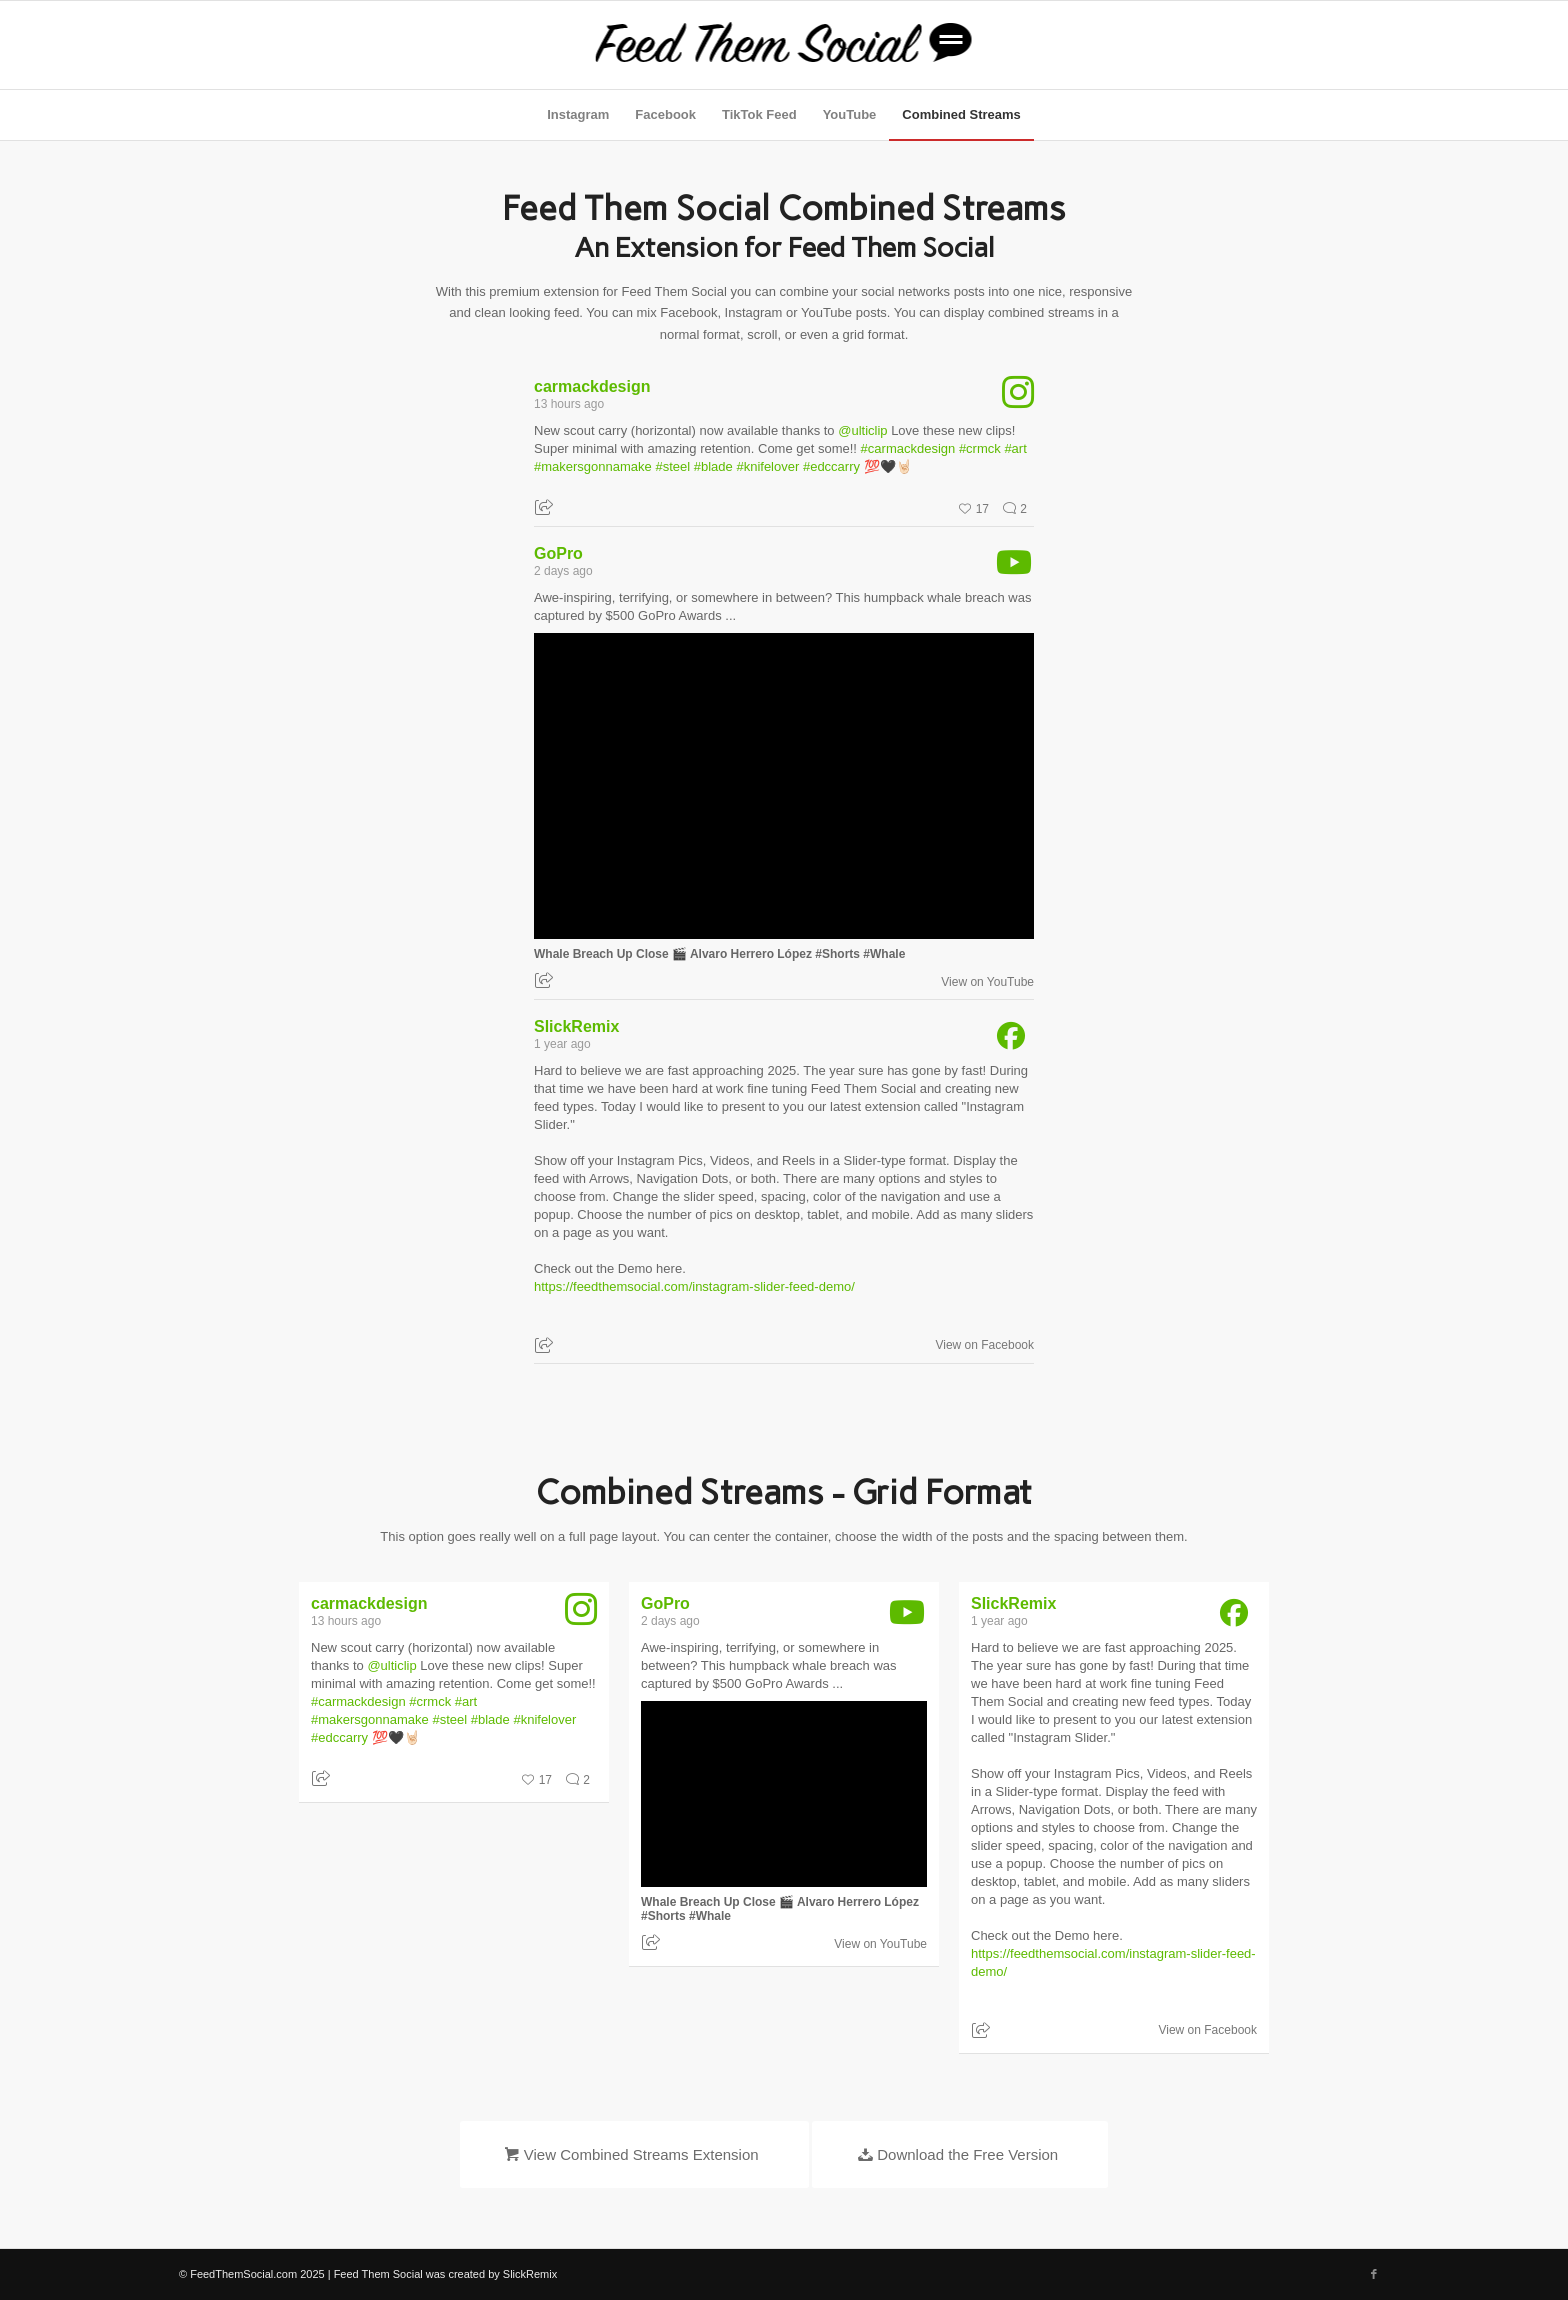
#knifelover (767, 466)
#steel (672, 466)
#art (1015, 448)
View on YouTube (987, 982)
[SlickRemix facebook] (1002, 1040)
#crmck (980, 448)
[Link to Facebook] (1374, 2274)
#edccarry (831, 466)
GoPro (558, 553)
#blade (713, 466)
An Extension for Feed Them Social (784, 247)
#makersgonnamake (593, 466)
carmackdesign (592, 386)
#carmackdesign (908, 448)
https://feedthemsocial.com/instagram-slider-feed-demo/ (694, 1286)
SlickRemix (576, 1026)
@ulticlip (862, 430)
